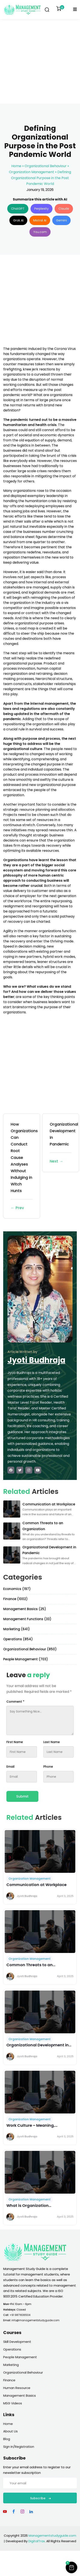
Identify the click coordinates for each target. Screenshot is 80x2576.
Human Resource (16, 2388)
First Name (14, 1742)
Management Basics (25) (24, 1609)
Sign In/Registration (18, 2446)
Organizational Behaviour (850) (30, 1649)
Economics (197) (17, 1589)
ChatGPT (18, 208)
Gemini (61, 220)
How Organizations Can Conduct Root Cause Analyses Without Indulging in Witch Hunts (24, 1166)
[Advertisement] (40, 61)
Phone (48, 1766)
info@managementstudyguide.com (36, 2320)
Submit (22, 1796)
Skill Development (17, 2341)
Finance (9, 2380)
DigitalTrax (36, 2541)
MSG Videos (12, 2403)
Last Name (51, 1742)
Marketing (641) (16, 1629)
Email (10, 1766)
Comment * (15, 1701)
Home (16, 166)
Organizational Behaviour (46, 166)
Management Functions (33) (27, 1619)
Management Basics (19, 2395)
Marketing (11, 2364)
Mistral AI (39, 220)
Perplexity (41, 208)
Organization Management (31, 171)
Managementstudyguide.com (52, 2535)
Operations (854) (18, 1639)
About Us (10, 2431)
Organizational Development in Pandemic (64, 1143)
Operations (12, 2349)
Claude (63, 208)
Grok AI (18, 220)
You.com (40, 232)
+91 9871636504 (20, 2315)
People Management (20, 2357)
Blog (6, 2439)
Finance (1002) (15, 1599)
